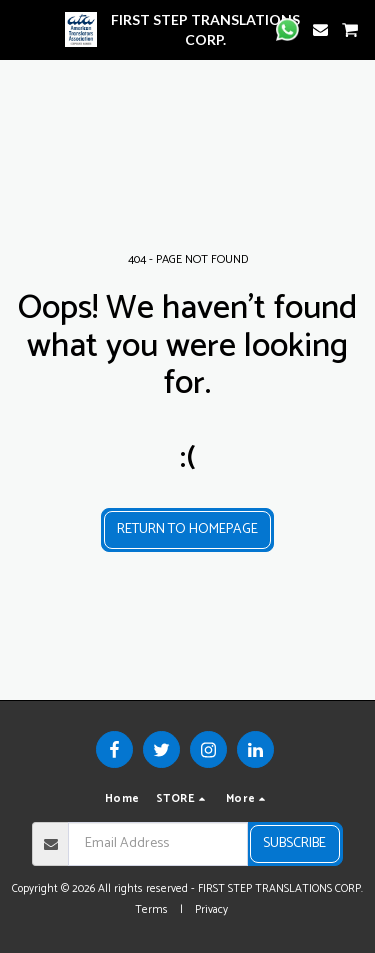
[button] (22, 28)
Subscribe (294, 843)
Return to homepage (187, 529)
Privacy (211, 910)
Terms (151, 910)
